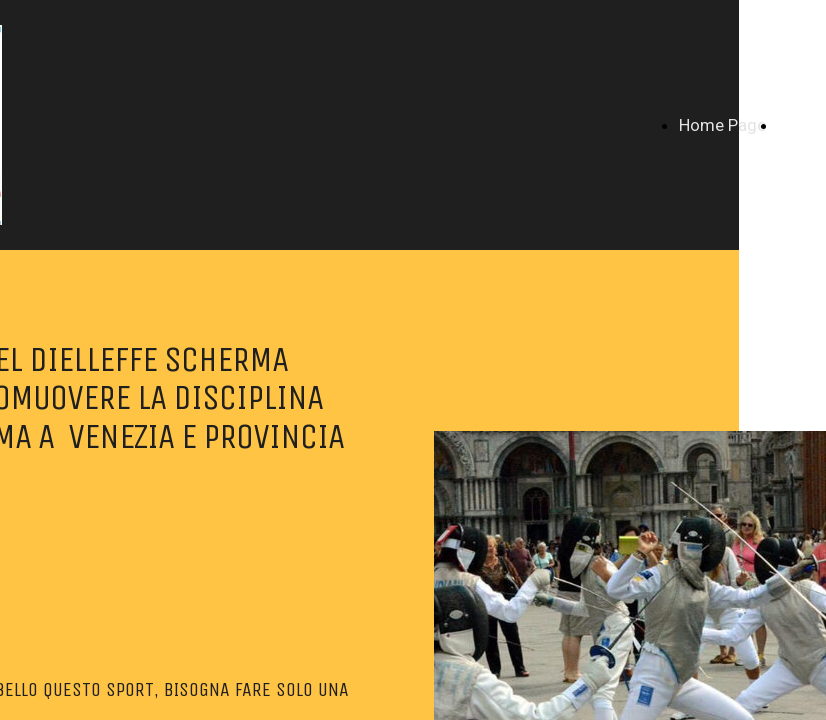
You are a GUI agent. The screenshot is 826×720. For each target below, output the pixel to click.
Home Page (722, 125)
